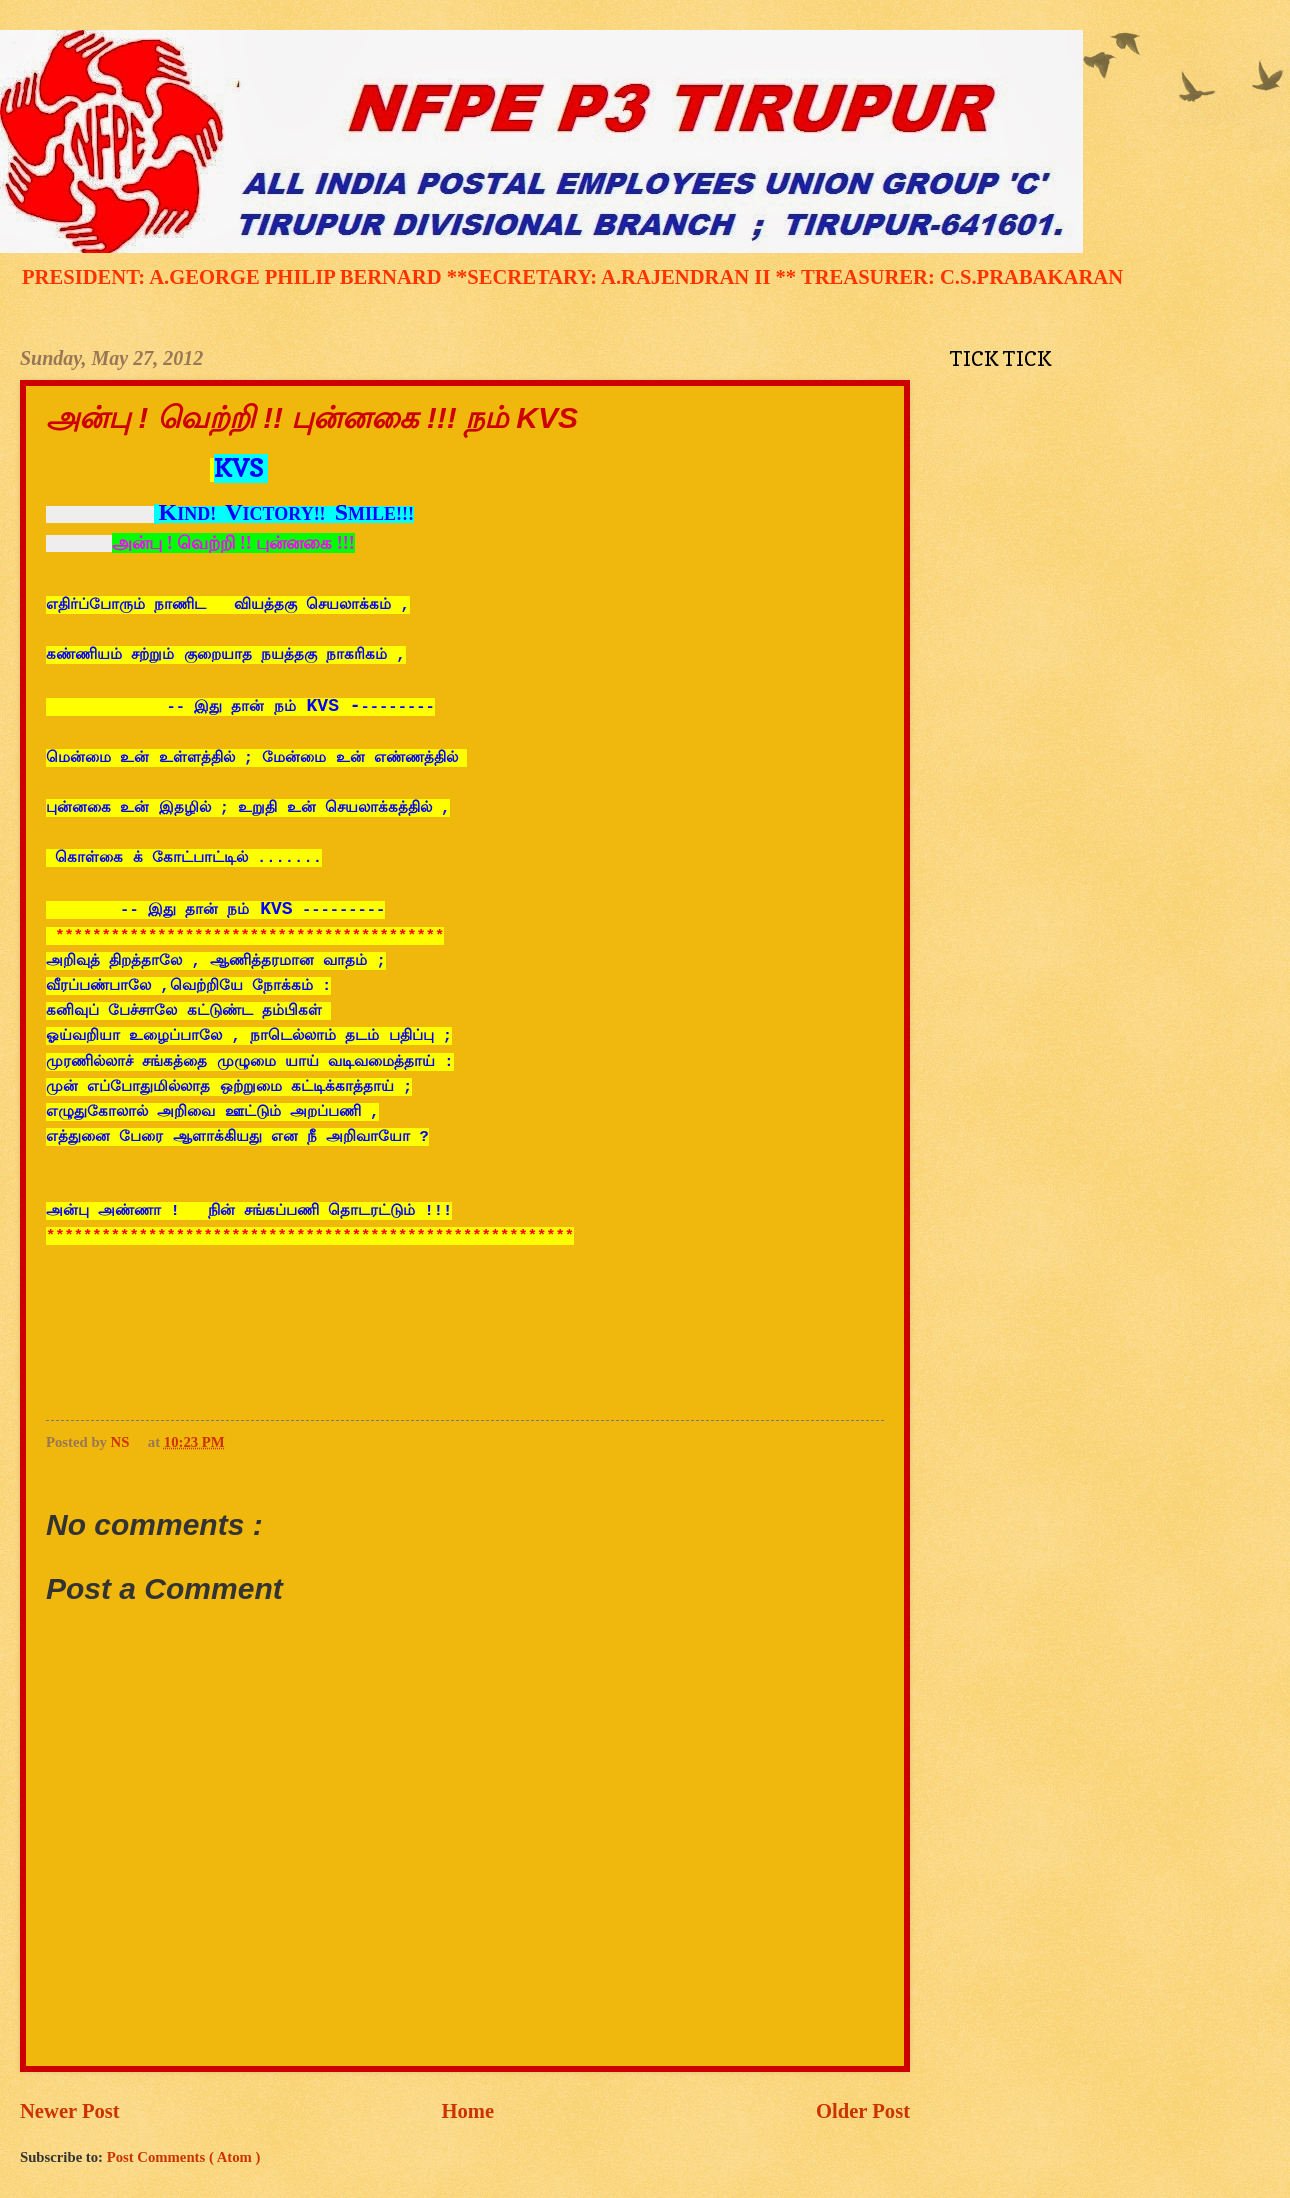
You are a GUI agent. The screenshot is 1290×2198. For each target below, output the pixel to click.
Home (468, 2111)
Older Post (863, 2111)
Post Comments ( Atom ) (184, 2157)
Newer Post (70, 2111)
